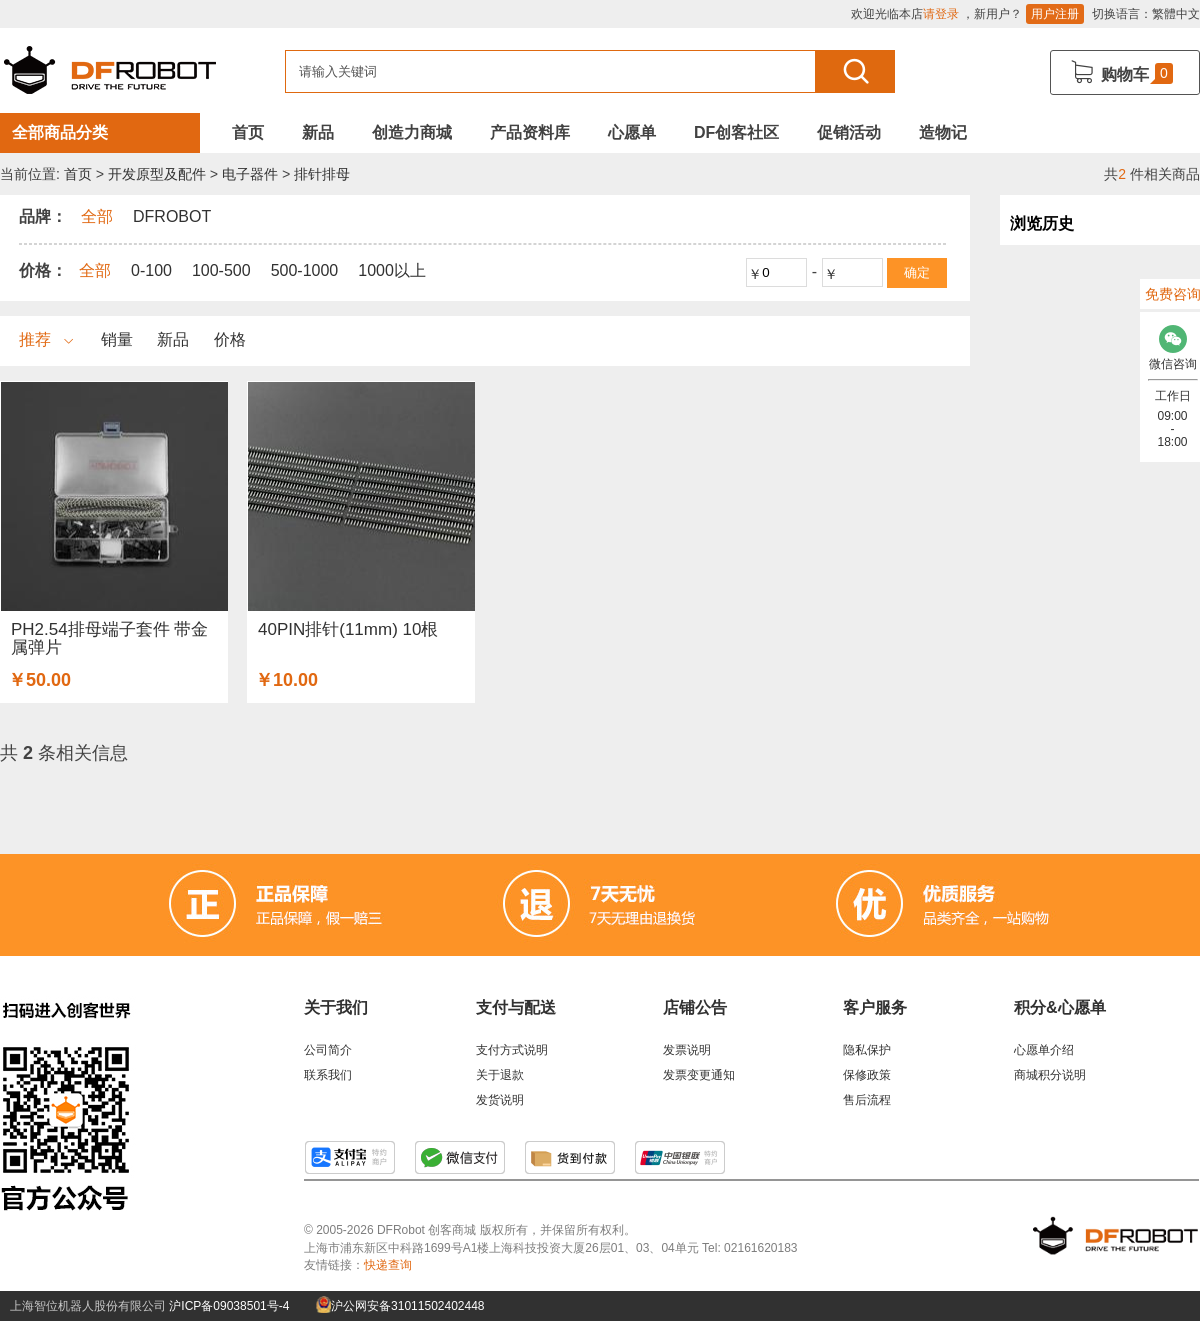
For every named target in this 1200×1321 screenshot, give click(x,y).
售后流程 (867, 1100)
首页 (248, 132)
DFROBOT (172, 216)
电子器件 (250, 174)
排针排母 (322, 174)
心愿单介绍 (1044, 1050)
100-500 (221, 270)
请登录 (941, 14)
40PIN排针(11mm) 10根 (348, 629)
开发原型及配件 (157, 174)
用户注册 (1055, 14)
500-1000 (305, 270)
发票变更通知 (699, 1075)
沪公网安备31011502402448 (400, 1306)
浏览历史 (1042, 223)
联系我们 (328, 1075)
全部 (95, 270)
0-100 (151, 270)
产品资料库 (530, 132)
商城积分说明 (1050, 1075)
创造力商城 (412, 132)
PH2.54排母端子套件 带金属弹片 (109, 638)
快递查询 (388, 1265)
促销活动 (849, 132)
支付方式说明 (512, 1050)
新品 (318, 132)
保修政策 (867, 1075)
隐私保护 (867, 1050)
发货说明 (500, 1100)
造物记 (943, 132)
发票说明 (687, 1050)
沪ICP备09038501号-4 (229, 1306)
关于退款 (500, 1075)
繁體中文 (1176, 14)
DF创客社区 (736, 132)
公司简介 (328, 1050)
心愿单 (632, 132)
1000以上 (392, 270)
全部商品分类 (60, 132)
